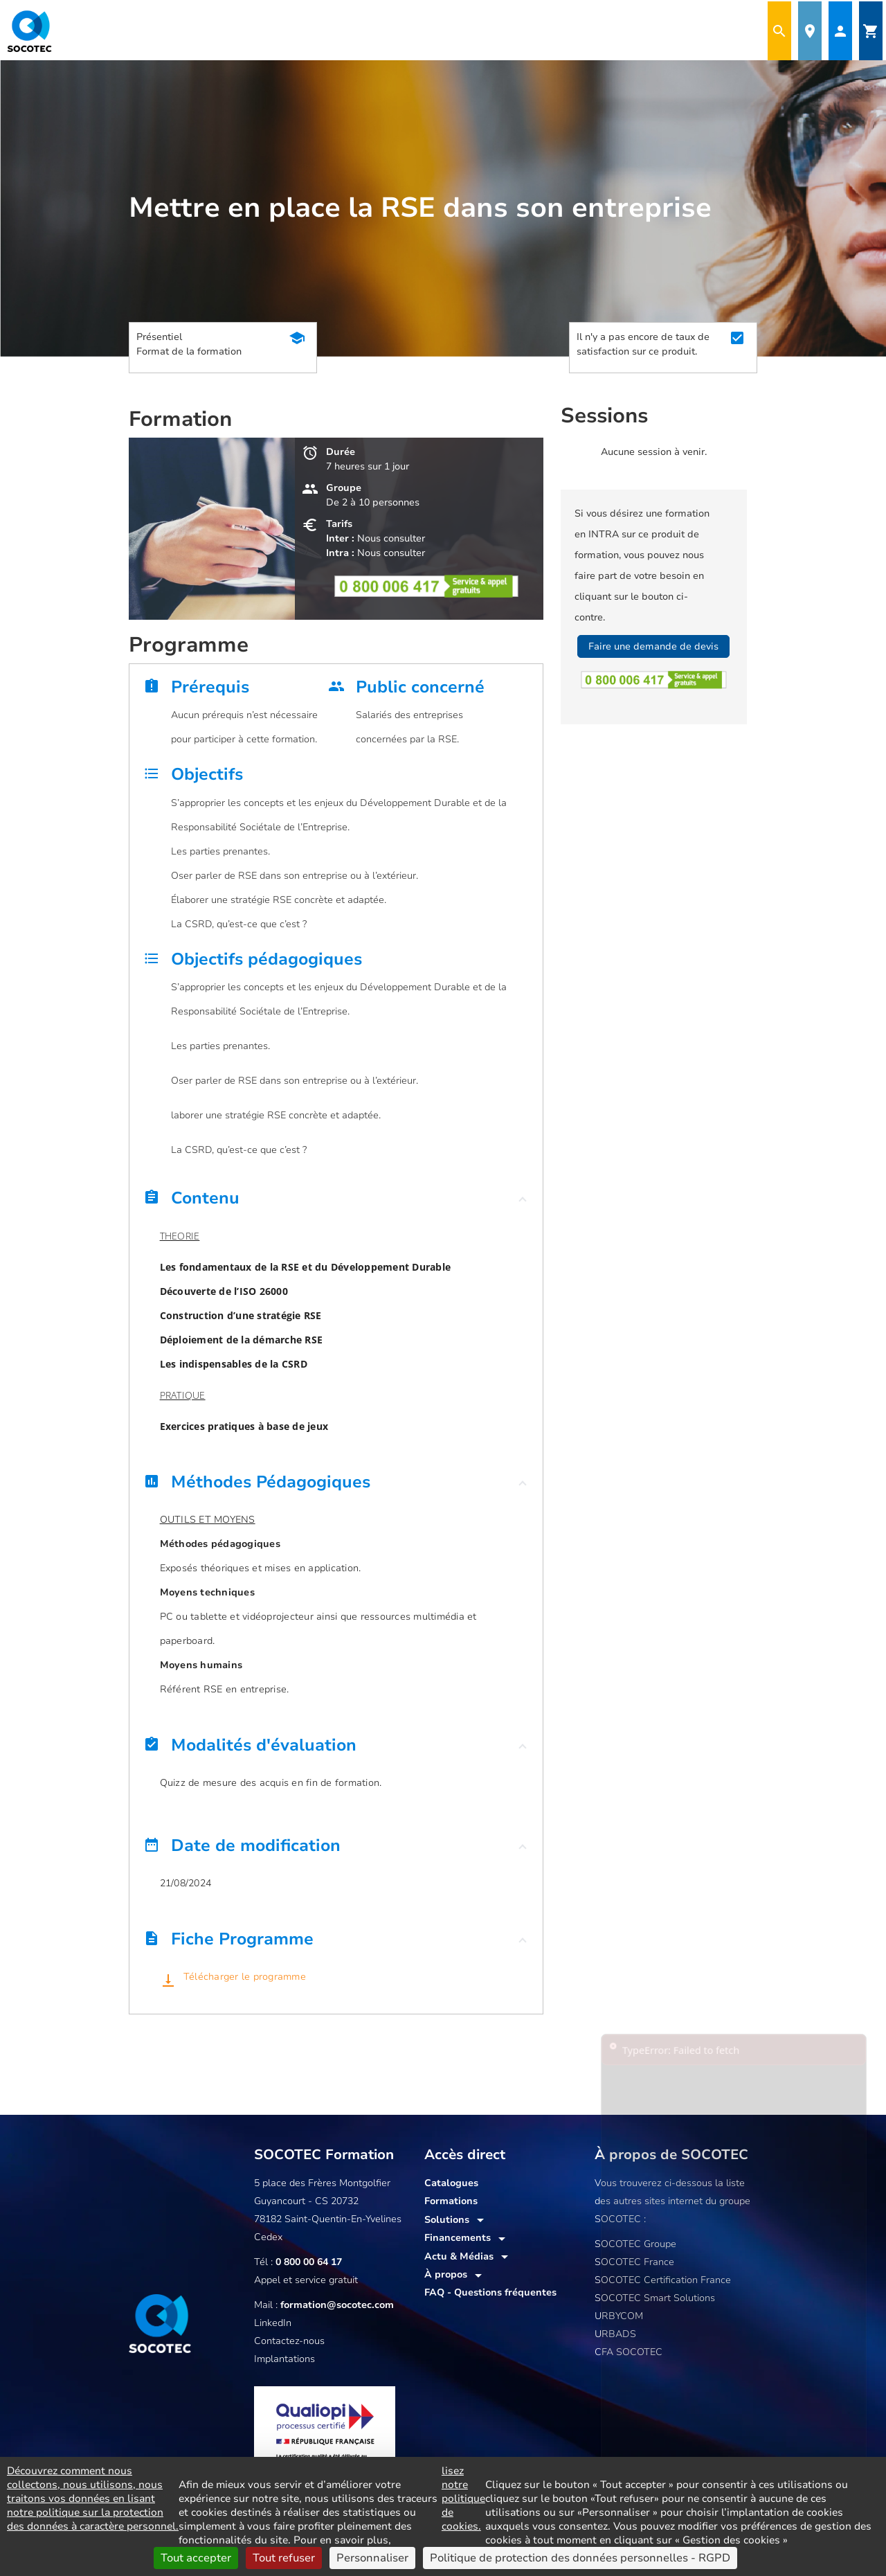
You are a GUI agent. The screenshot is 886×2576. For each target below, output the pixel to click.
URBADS (615, 2334)
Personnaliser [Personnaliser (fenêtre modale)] (372, 2558)
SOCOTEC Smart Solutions (655, 2298)
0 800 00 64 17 (308, 2262)
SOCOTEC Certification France (663, 2280)
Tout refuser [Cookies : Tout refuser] (284, 2558)
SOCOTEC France (634, 2262)
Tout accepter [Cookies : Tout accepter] (196, 2558)
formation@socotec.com (337, 2304)
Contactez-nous (289, 2340)
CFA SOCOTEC (628, 2352)
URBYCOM (619, 2316)
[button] (336, 1201)
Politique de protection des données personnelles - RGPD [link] (580, 2558)
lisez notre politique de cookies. (463, 2498)
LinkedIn (272, 2322)
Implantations (284, 2358)
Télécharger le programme (243, 1976)
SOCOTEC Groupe (635, 2244)
